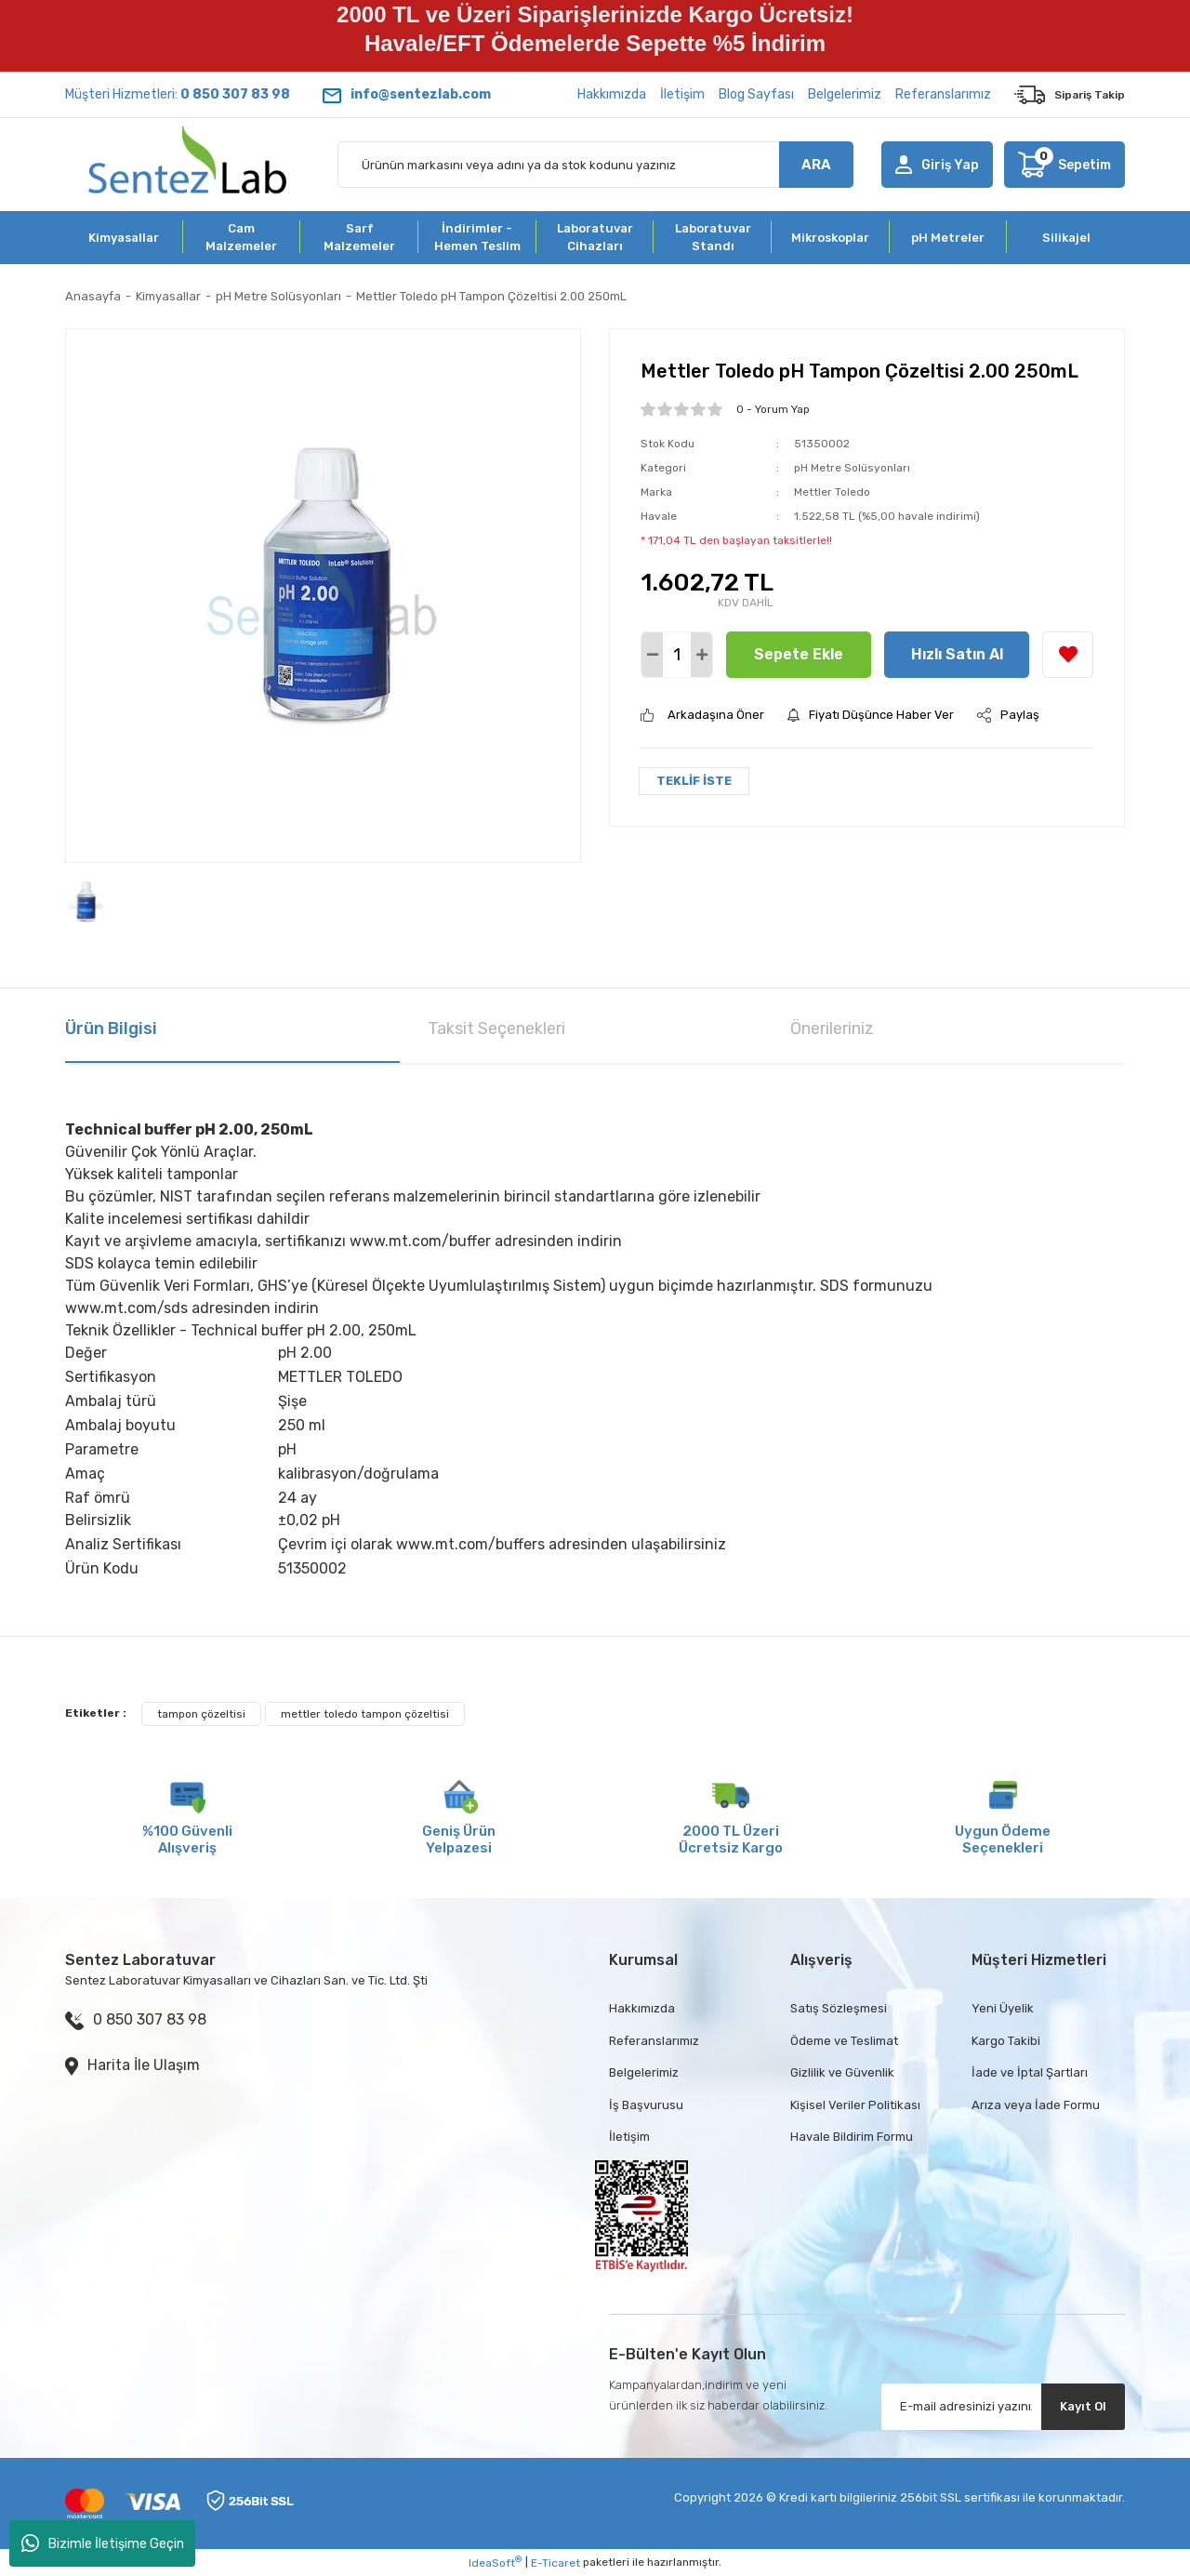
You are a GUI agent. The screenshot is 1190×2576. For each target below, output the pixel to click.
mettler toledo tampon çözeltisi (365, 1713)
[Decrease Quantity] (652, 654)
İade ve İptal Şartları (1030, 2072)
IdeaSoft (495, 2562)
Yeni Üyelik (1003, 2008)
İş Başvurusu (646, 2105)
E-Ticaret (555, 2562)
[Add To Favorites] (1067, 654)
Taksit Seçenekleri (496, 1028)
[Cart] (1064, 164)
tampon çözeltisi (201, 1713)
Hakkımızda (611, 94)
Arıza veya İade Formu (1036, 2105)
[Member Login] (937, 164)
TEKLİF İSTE (694, 781)
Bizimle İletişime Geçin (102, 2543)
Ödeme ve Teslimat (844, 2041)
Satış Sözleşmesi (838, 2008)
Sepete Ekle (798, 654)
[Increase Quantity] (701, 654)
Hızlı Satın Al (957, 654)
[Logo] (187, 165)
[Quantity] (677, 654)
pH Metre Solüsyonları (852, 467)
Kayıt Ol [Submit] (1083, 2406)
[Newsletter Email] (1003, 2406)
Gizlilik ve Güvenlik (842, 2072)
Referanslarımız (943, 94)
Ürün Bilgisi (111, 1028)
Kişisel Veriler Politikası (855, 2105)
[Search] (595, 164)
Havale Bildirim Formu (851, 2137)
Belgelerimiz (844, 94)
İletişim (682, 94)
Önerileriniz (832, 1028)
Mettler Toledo (832, 491)
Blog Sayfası (756, 94)
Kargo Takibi (1006, 2041)
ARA (816, 164)
